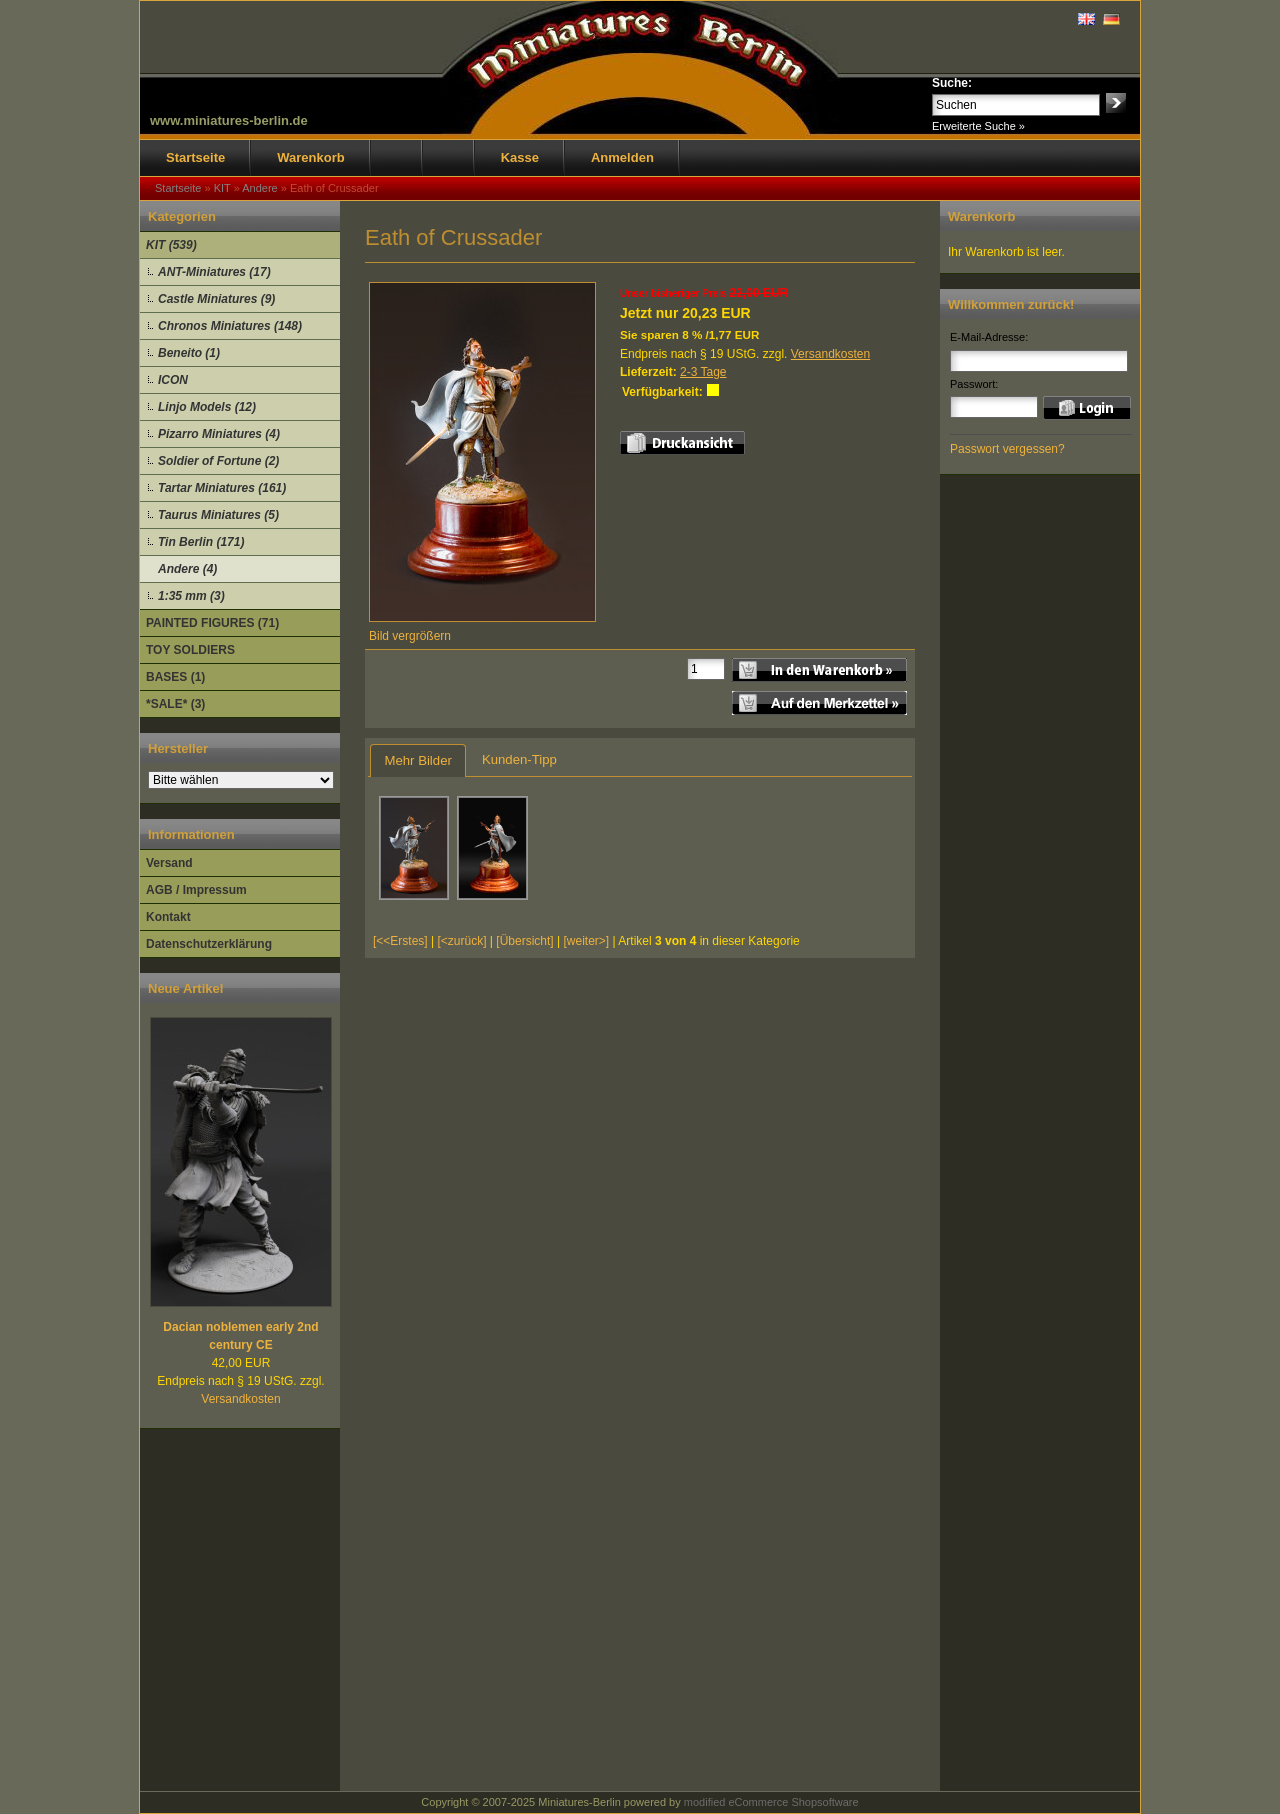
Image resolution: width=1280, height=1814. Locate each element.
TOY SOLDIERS (190, 650)
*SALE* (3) (175, 704)
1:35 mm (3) (191, 596)
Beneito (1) (189, 353)
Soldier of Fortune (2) (218, 461)
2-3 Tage (703, 372)
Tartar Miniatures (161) (222, 488)
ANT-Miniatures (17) (214, 272)
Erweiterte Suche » (978, 126)
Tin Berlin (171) (201, 542)
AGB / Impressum (196, 890)
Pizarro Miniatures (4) (219, 434)
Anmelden (622, 157)
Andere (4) (187, 569)
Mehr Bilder (417, 760)
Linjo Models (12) (207, 407)
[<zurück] (462, 941)
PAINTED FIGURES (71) (212, 623)
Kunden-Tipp (519, 759)
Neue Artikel (185, 988)
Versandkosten (240, 1399)
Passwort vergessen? (1007, 449)
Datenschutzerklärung (209, 944)
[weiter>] (586, 941)
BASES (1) (175, 677)
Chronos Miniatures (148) (230, 326)
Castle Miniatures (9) (216, 299)
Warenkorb (310, 157)
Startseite (195, 157)
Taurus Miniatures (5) (218, 515)
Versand (169, 863)
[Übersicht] (524, 941)
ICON (173, 380)
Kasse (520, 157)
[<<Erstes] (400, 941)
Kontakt (168, 917)
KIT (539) (171, 245)
